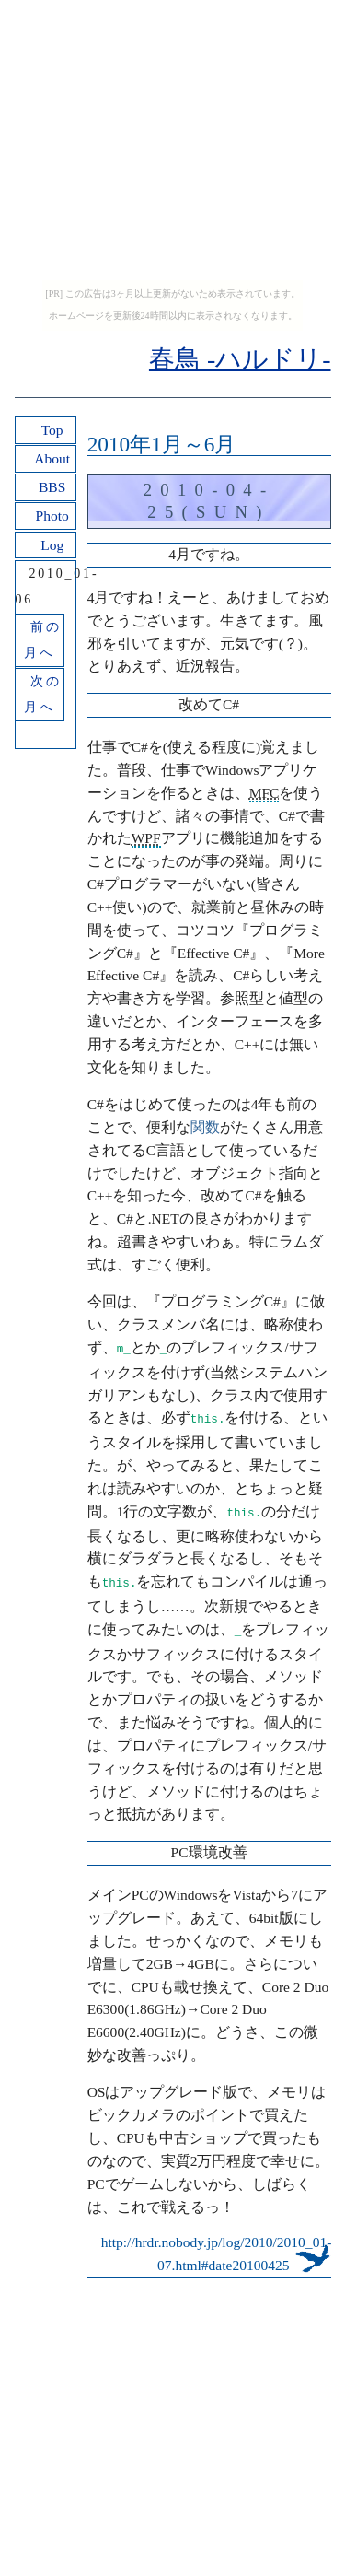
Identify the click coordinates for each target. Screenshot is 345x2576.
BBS (52, 487)
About (52, 458)
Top (52, 430)
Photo (52, 515)
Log (51, 545)
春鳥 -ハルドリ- (240, 359)
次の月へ (43, 694)
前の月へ (43, 640)
